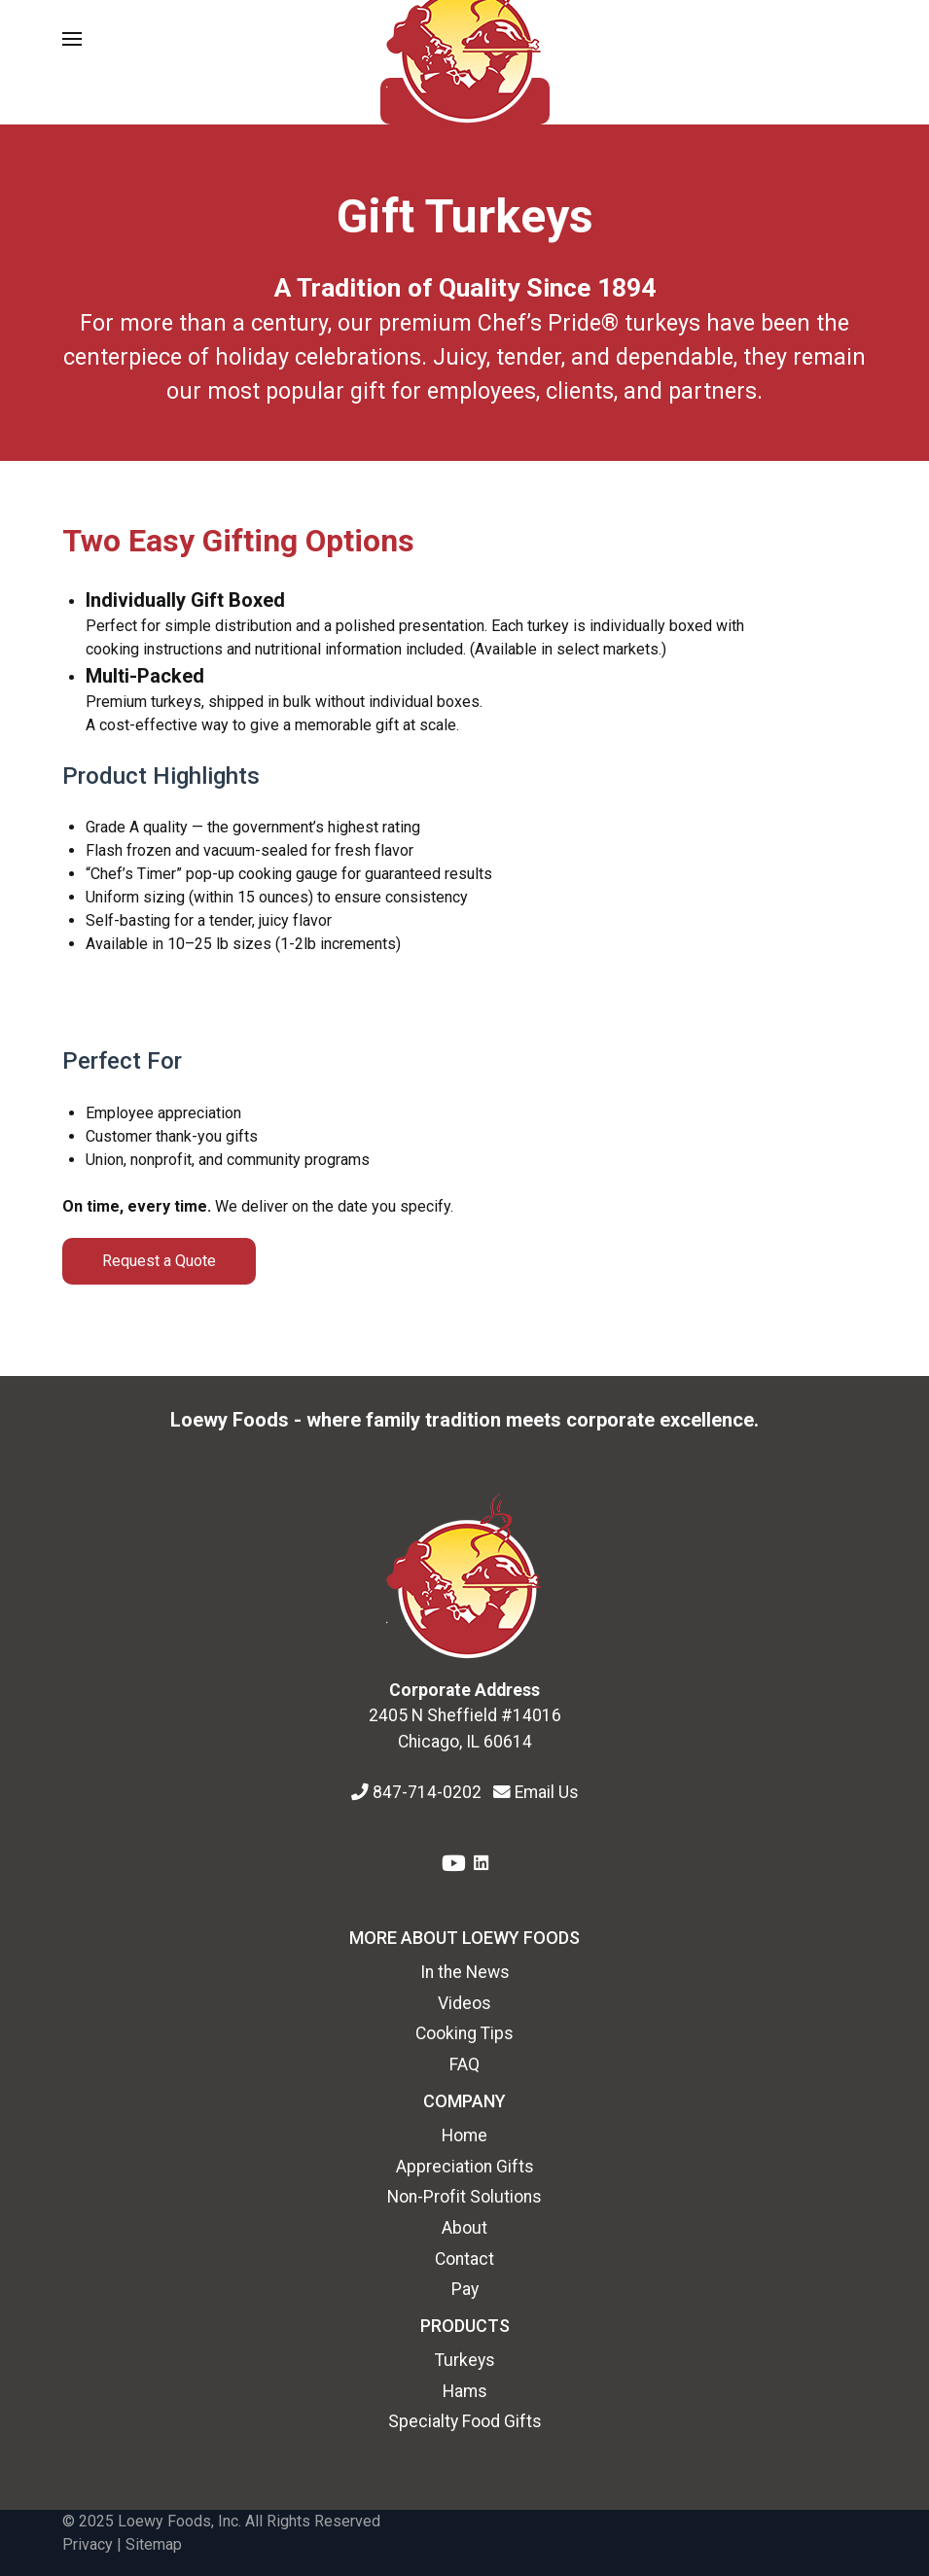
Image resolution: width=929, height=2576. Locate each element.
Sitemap (153, 2544)
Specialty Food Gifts (465, 2421)
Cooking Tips (464, 2033)
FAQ (464, 2064)
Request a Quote (159, 1261)
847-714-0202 (429, 1792)
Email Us (547, 1792)
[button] (72, 39)
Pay (465, 2289)
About (464, 2228)
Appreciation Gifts (465, 2166)
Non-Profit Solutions (464, 2196)
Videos (464, 2003)
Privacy (87, 2544)
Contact (464, 2259)
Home (464, 2135)
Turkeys (465, 2360)
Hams (465, 2391)
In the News (465, 1972)
